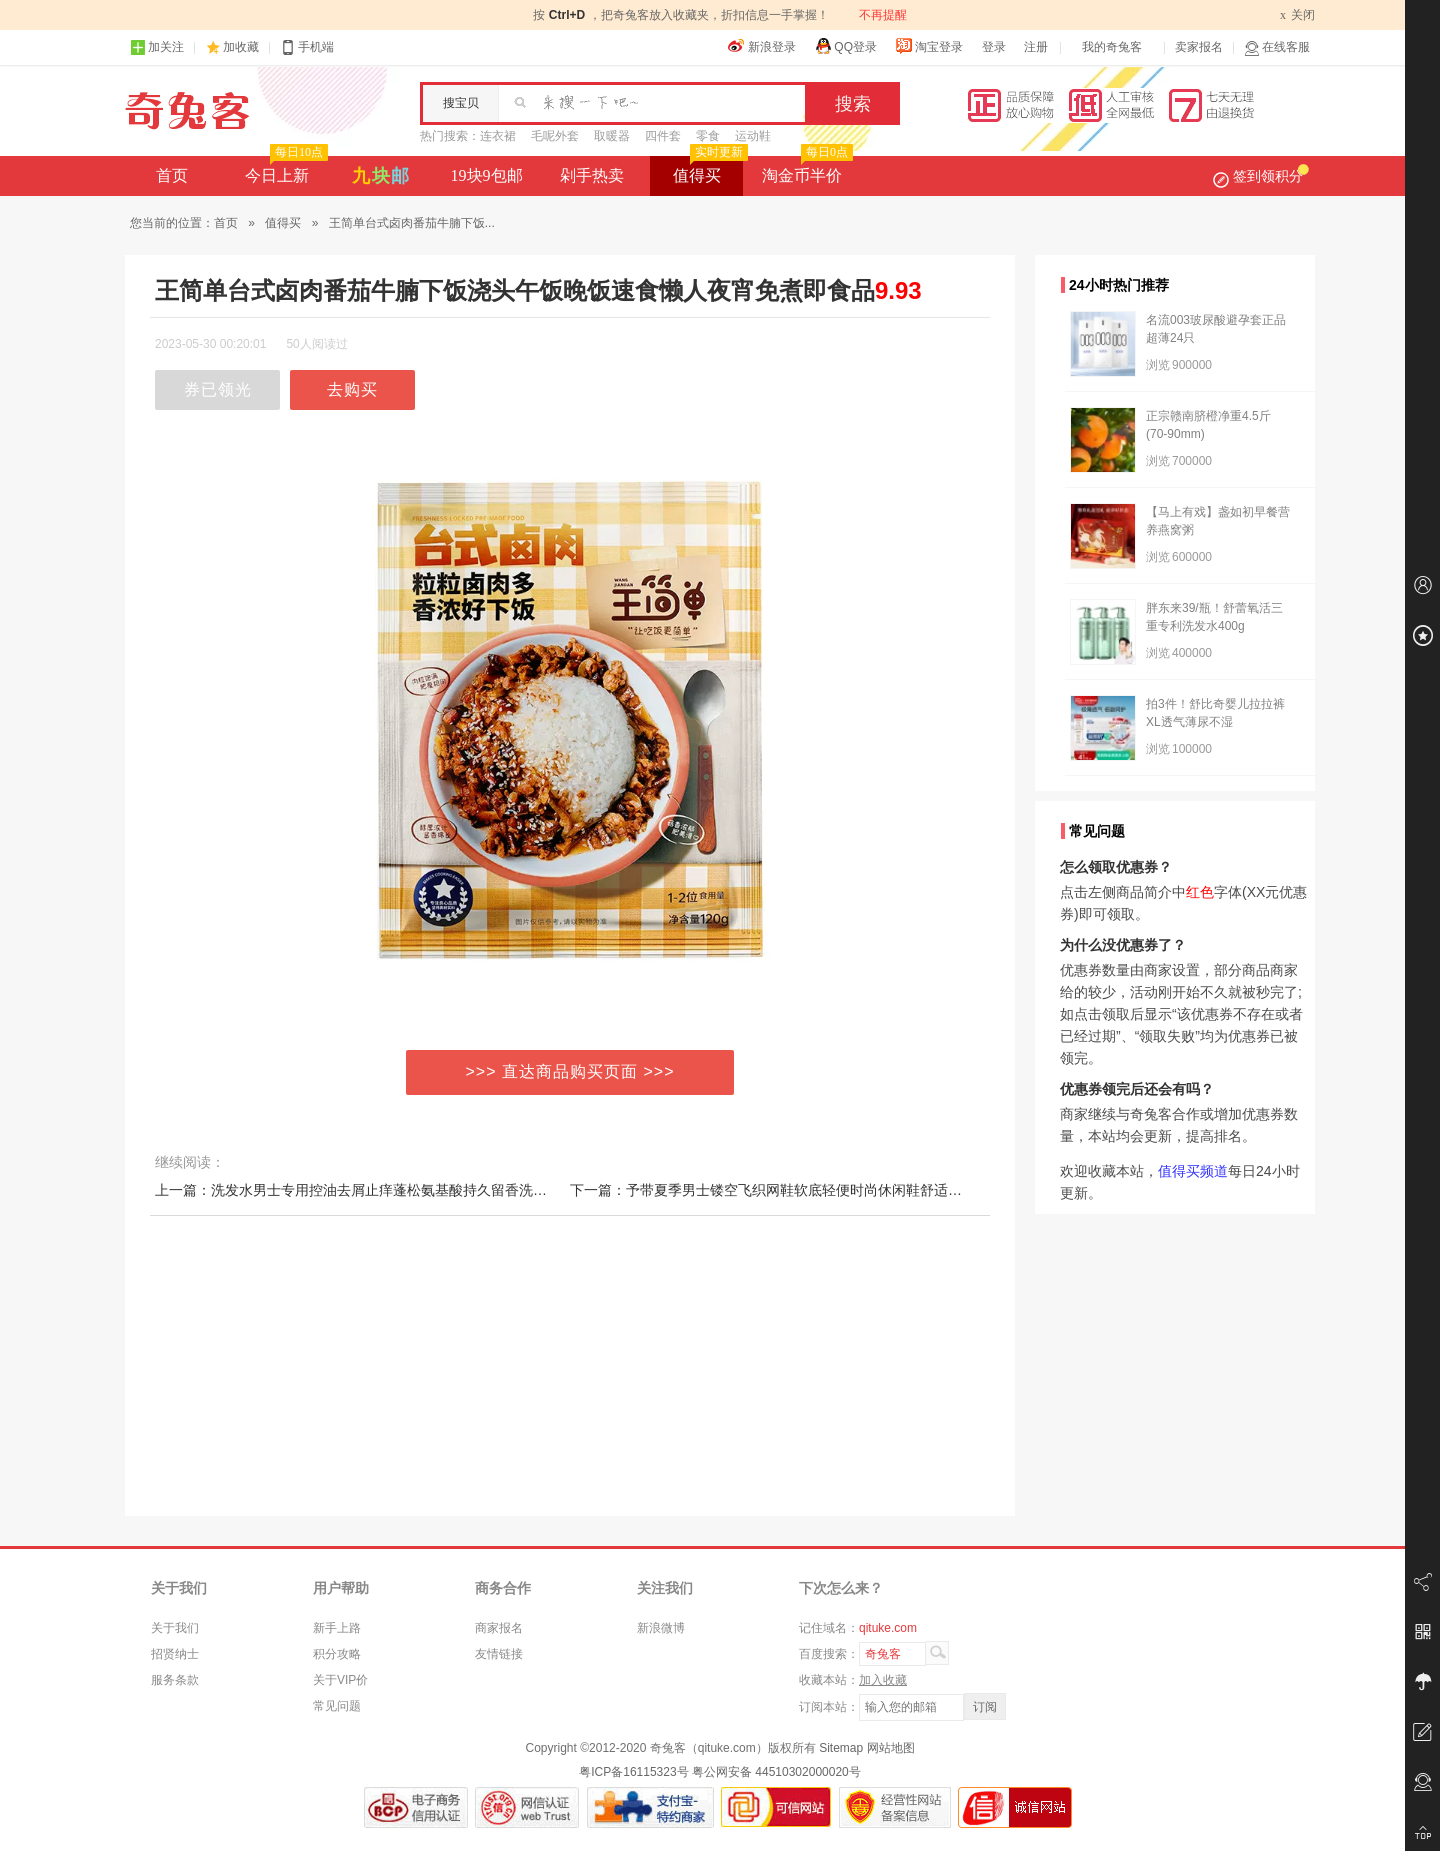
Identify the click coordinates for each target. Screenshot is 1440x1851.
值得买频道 (1193, 1171)
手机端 (307, 47)
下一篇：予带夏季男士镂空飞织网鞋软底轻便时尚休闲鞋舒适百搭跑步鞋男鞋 (808, 1190)
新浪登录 (762, 46)
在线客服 (1277, 47)
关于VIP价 (340, 1680)
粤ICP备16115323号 (633, 1772)
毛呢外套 (555, 136)
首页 (172, 175)
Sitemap (841, 1748)
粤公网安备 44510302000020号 (776, 1772)
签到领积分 (1261, 176)
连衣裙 (498, 136)
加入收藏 (883, 1680)
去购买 (352, 389)
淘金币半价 (805, 170)
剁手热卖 (592, 175)
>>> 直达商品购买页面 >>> (570, 1071)
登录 (994, 47)
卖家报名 (1199, 47)
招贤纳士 (175, 1654)
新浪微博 (661, 1628)
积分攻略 (337, 1654)
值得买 (708, 170)
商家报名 (499, 1628)
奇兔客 (187, 111)
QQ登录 (845, 46)
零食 (708, 136)
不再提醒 (883, 15)
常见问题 (337, 1706)
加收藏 (241, 47)
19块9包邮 (487, 175)
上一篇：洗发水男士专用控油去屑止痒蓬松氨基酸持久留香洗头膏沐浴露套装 (393, 1190)
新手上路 (337, 1628)
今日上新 (284, 170)
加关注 (157, 47)
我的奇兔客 (1112, 47)
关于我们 (175, 1628)
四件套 (663, 136)
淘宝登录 (929, 46)
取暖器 (612, 136)
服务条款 (175, 1680)
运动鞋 (753, 136)
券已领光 (218, 389)
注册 (1036, 47)
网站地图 (891, 1748)
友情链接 (499, 1654)
